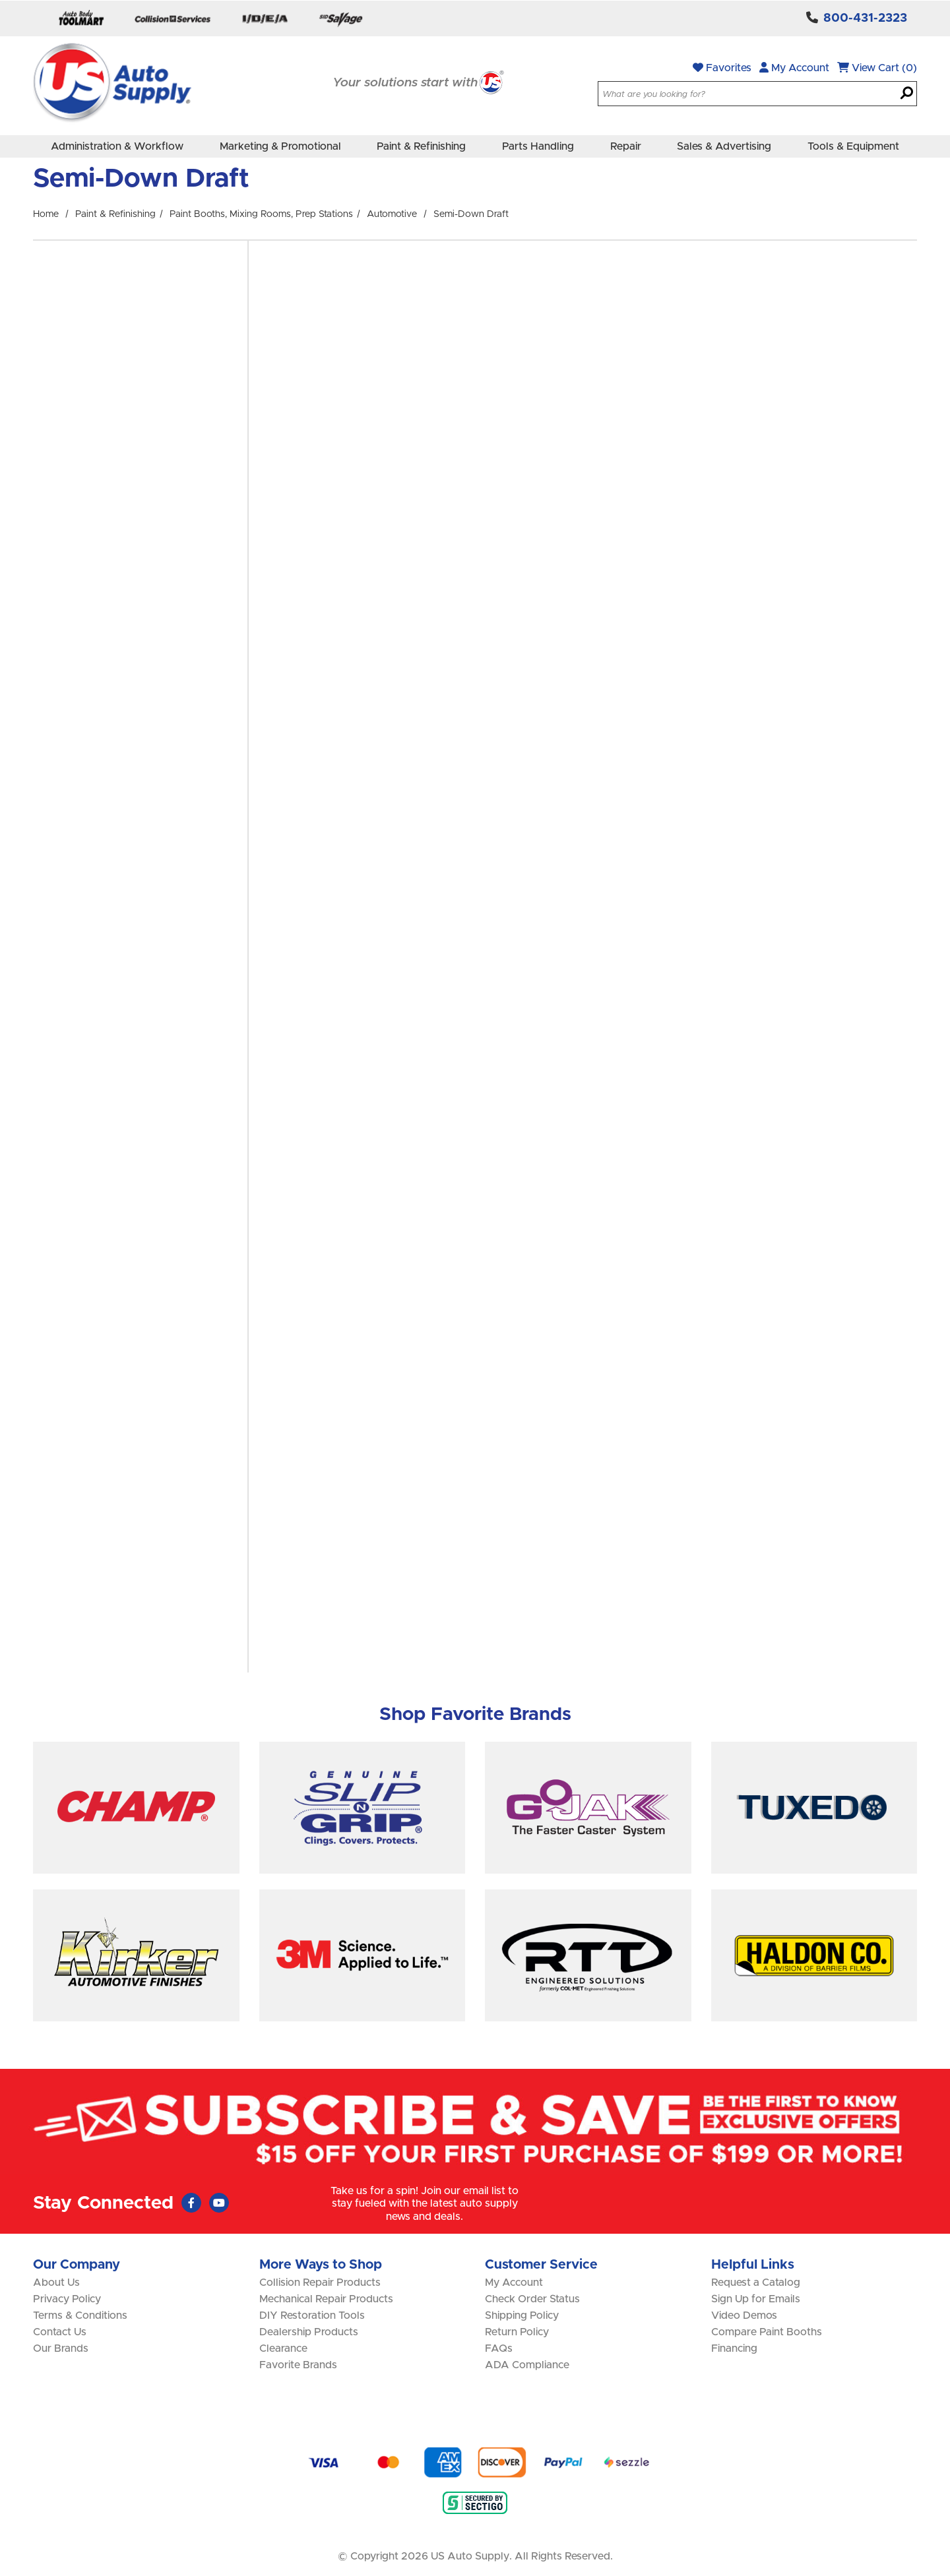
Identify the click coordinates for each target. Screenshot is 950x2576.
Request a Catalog (755, 2282)
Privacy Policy (67, 2299)
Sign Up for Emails (755, 2299)
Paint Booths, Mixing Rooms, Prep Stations (261, 214)
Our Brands (60, 2348)
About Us (56, 2282)
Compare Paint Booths (766, 2332)
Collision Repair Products (320, 2282)
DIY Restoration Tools (312, 2315)
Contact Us (59, 2332)
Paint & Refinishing (115, 214)
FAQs (499, 2348)
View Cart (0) (877, 68)
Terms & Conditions (80, 2315)
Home (46, 214)
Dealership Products (308, 2332)
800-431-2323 (865, 18)
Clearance (283, 2348)
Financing (734, 2348)
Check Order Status (532, 2299)
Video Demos (744, 2315)
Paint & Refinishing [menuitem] (421, 146)
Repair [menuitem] (625, 146)
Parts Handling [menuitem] (538, 146)
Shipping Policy (522, 2315)
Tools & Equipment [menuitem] (853, 146)
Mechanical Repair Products (326, 2299)
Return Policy (517, 2332)
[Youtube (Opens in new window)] (219, 2203)
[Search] (907, 94)
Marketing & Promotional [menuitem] (280, 146)
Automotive (392, 214)
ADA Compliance (527, 2365)
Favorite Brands (298, 2365)
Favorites (722, 67)
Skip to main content (0, 0)
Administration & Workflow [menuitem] (117, 146)
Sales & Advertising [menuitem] (724, 146)
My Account (794, 67)
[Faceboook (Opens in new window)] (191, 2203)
